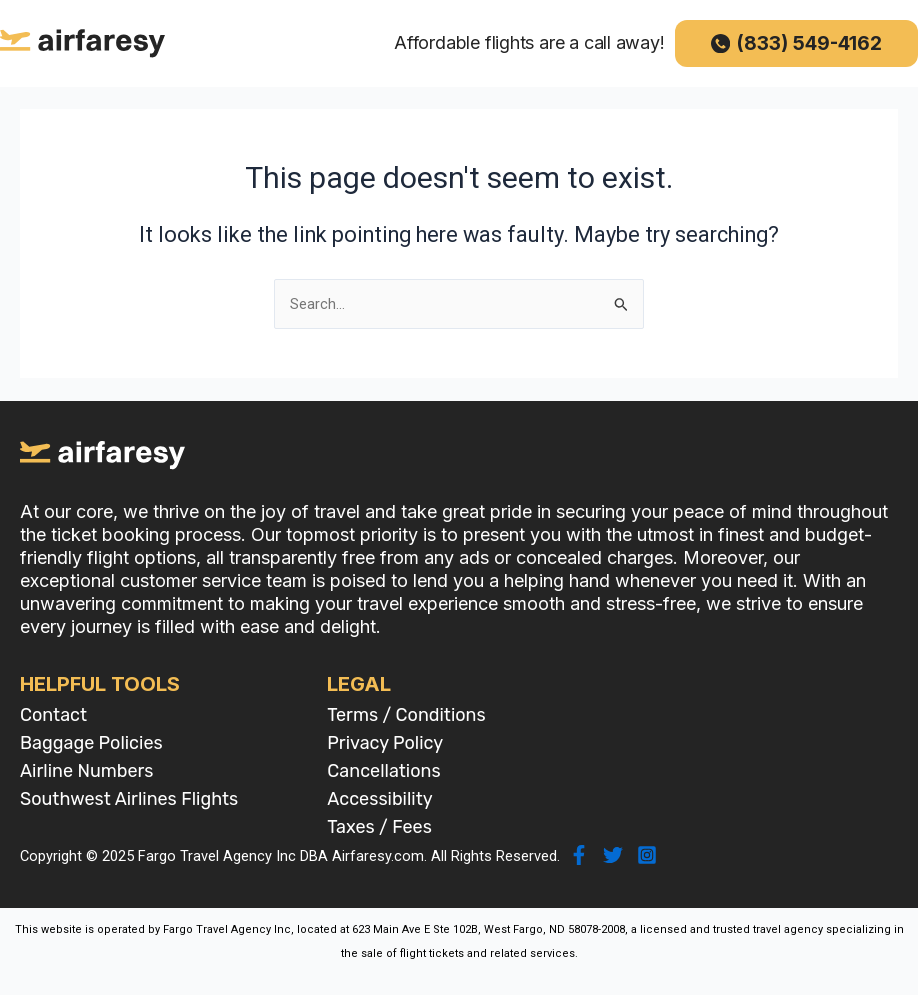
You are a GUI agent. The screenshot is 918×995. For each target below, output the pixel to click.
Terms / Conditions (406, 715)
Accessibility (379, 799)
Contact (53, 715)
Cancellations (383, 771)
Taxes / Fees (379, 827)
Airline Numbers (87, 771)
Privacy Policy (385, 743)
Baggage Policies (91, 743)
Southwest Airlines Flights (129, 799)
